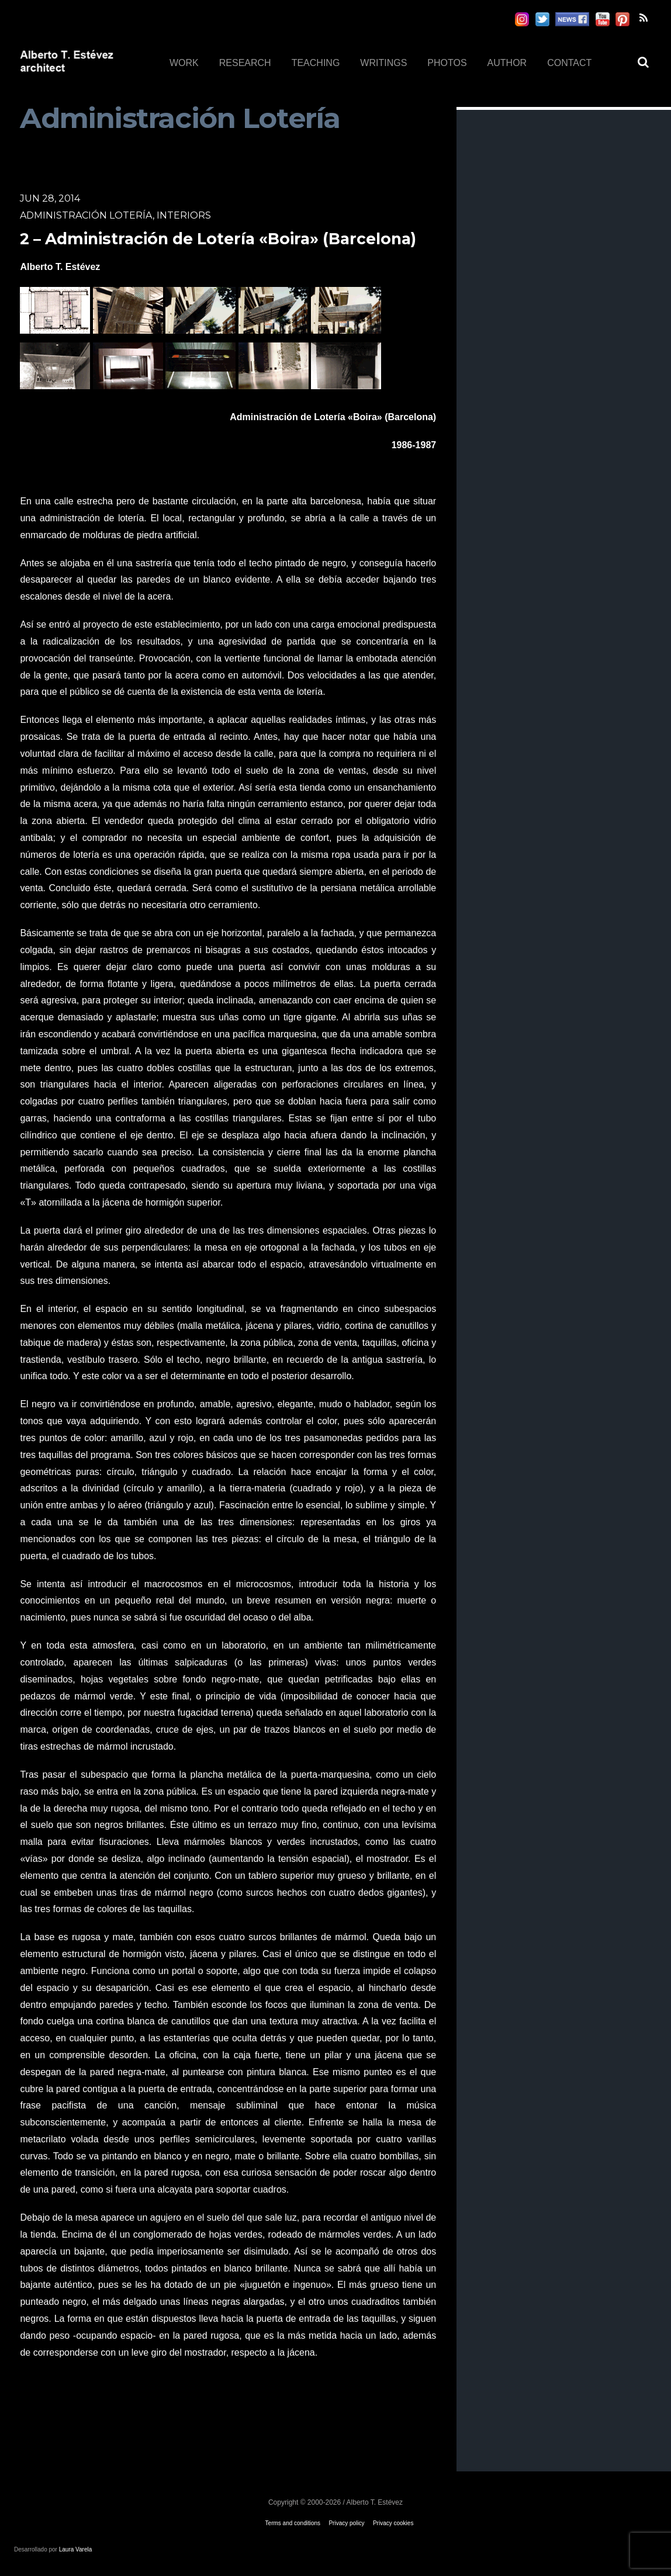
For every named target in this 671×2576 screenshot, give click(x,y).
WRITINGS (383, 63)
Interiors (184, 215)
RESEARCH (245, 63)
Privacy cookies (393, 2523)
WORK (184, 63)
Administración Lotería (86, 215)
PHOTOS (446, 63)
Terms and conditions (293, 2523)
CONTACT (569, 63)
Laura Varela (75, 2549)
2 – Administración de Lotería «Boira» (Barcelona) (218, 238)
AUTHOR (507, 63)
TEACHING (316, 63)
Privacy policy (346, 2523)
